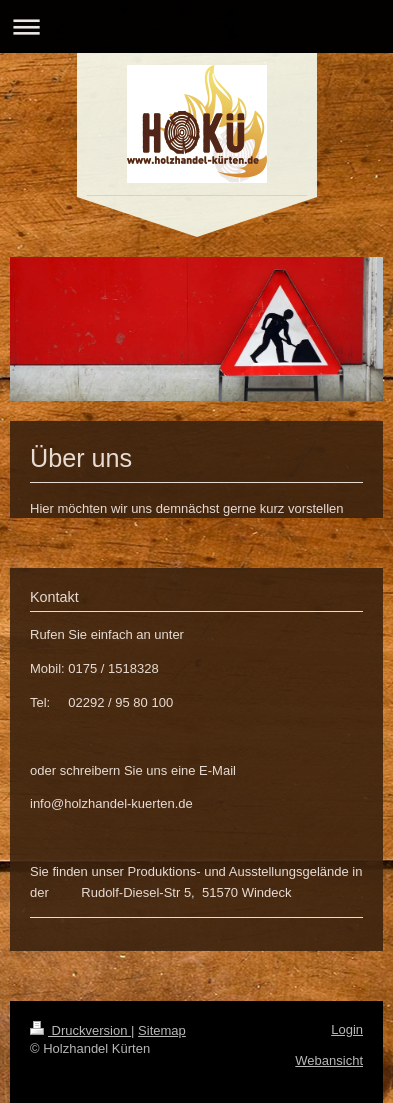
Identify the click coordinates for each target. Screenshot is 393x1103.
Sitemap (162, 1030)
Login (347, 1029)
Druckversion (80, 1030)
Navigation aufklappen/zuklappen (196, 26)
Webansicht (329, 1060)
